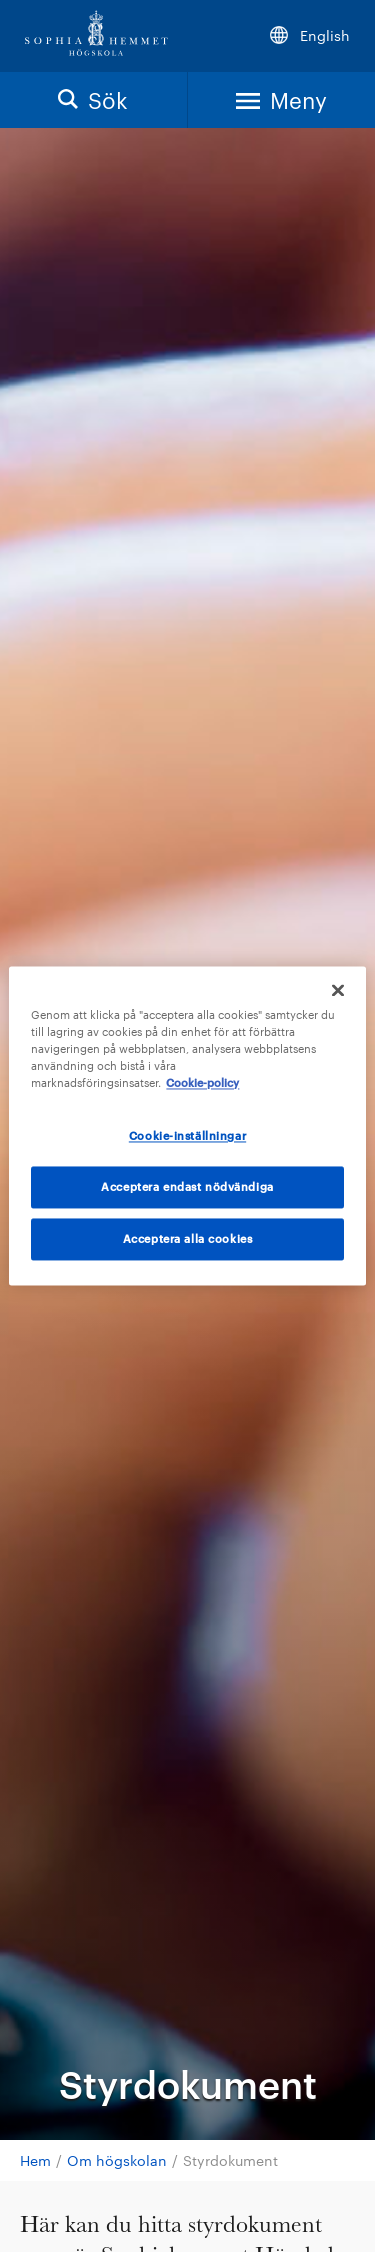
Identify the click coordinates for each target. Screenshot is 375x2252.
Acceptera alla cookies (188, 1239)
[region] (187, 1125)
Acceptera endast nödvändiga (187, 1187)
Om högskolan (117, 2160)
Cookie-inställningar (187, 1136)
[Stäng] (338, 990)
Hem (35, 2160)
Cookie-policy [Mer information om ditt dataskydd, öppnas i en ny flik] (202, 1083)
